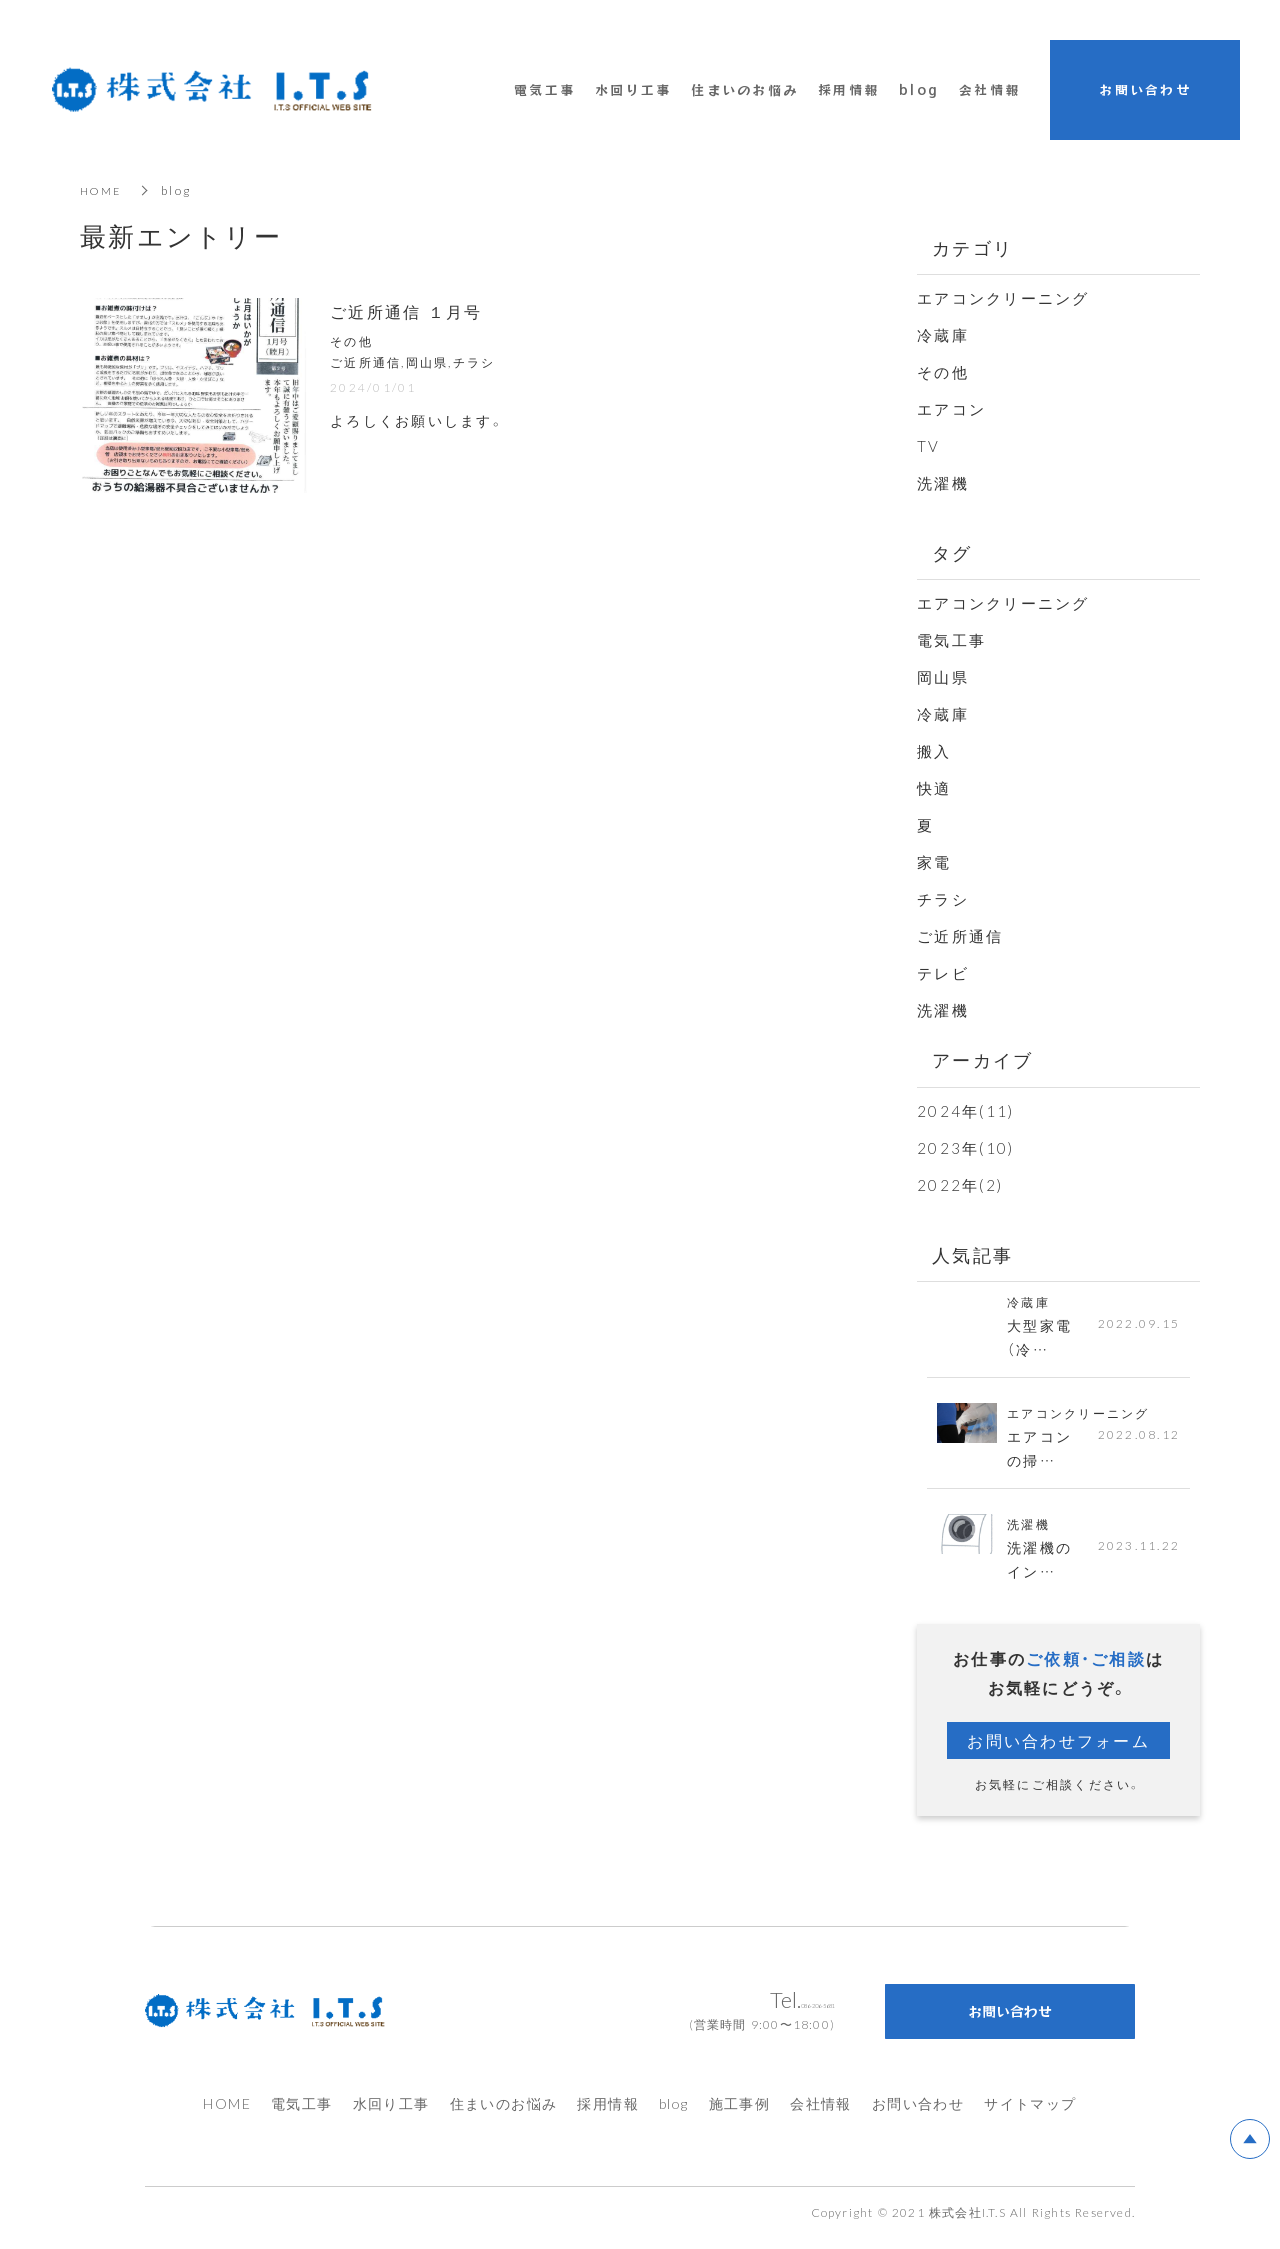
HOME (103, 190)
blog (919, 89)
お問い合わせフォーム (1058, 1750)
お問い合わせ (918, 2113)
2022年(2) (960, 1185)
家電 (934, 862)
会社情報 (821, 2113)
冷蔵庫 (943, 335)
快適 (934, 788)
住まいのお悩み (504, 2113)
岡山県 (943, 677)
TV (929, 446)
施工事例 (740, 2113)
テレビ (943, 973)
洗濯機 (943, 483)
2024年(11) (965, 1111)
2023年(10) (965, 1148)
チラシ (943, 899)
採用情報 (608, 2113)
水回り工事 (391, 2113)
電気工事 (951, 640)
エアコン (951, 409)
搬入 (934, 751)
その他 (943, 372)
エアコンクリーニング (1003, 298)
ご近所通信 (960, 936)
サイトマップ (1030, 2113)
